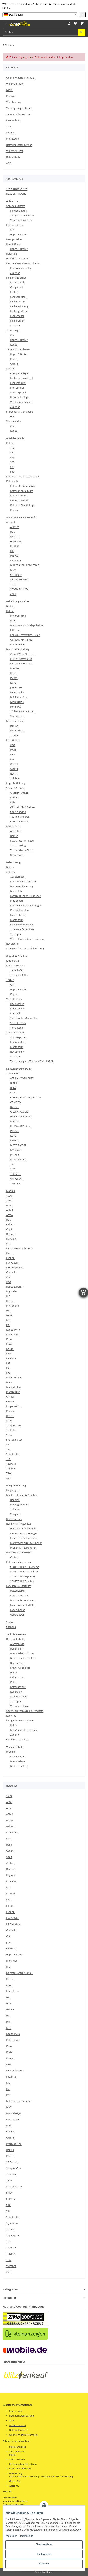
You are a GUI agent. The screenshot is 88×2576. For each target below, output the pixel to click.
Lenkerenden (17, 301)
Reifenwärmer (14, 1518)
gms (12, 744)
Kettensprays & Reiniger (23, 1533)
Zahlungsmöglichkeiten (19, 108)
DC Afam (11, 1238)
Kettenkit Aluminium (21, 490)
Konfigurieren (44, 2554)
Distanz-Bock (17, 282)
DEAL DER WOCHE (16, 193)
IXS (8, 1320)
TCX (8, 1458)
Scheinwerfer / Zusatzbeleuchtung (25, 948)
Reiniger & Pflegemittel (19, 1523)
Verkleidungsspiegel (21, 402)
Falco (9, 1899)
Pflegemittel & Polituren (23, 1547)
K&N (8, 2027)
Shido (9, 2192)
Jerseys (14, 725)
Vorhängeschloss (19, 1706)
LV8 (8, 1372)
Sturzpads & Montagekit (19, 411)
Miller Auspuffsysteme (18, 2101)
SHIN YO (11, 2198)
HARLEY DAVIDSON (20, 1116)
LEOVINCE (15, 560)
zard (8, 1478)
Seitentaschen (18, 1022)
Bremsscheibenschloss (23, 1658)
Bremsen (11, 1751)
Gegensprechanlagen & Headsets (24, 1710)
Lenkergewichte (19, 311)
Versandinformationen (18, 114)
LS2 (12, 759)
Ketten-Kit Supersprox (22, 486)
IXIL (12, 550)
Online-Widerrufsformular (20, 77)
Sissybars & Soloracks (22, 215)
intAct (9, 1985)
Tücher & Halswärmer (22, 711)
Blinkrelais (16, 891)
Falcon (9, 1253)
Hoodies (14, 668)
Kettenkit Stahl (18, 495)
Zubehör (15, 272)
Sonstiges (15, 325)
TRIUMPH (15, 1173)
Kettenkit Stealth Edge (22, 505)
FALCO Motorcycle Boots (19, 1248)
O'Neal (14, 764)
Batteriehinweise (18, 2430)
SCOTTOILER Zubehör (22, 1581)
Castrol (14, 1557)
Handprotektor (14, 239)
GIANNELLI (16, 541)
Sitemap (10, 132)
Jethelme (15, 630)
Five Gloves (12, 1262)
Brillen (10, 606)
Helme (9, 610)
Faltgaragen (12, 1490)
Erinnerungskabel (20, 1667)
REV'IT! (14, 773)
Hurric (9, 1301)
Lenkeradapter (18, 296)
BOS (12, 531)
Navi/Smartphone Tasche (24, 1730)
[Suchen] (81, 32)
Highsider (11, 1291)
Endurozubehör (15, 225)
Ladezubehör (17, 1609)
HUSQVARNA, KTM (20, 1126)
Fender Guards (18, 210)
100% (9, 1195)
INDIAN (14, 1130)
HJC (8, 1296)
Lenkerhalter (17, 315)
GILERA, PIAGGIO (19, 1111)
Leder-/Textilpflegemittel (23, 1538)
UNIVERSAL (16, 1178)
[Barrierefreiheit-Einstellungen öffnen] (83, 1292)
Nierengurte (17, 701)
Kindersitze (12, 960)
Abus (9, 1200)
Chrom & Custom (15, 205)
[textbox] (40, 15)
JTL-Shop (50, 2571)
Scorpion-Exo (13, 2168)
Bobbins (14, 1499)
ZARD (13, 593)
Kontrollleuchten (19, 910)
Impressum (11, 2536)
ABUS (9, 1801)
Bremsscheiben (18, 1766)
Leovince (11, 2076)
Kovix (9, 1344)
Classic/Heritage (19, 792)
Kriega (9, 1348)
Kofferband (16, 1691)
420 (12, 452)
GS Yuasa (11, 1948)
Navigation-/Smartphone (20, 1720)
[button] (69, 23)
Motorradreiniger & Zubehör (26, 1542)
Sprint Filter (12, 1073)
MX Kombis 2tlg (18, 697)
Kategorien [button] (10, 2289)
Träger (10, 979)
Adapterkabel (17, 876)
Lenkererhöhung (19, 306)
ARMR (9, 1210)
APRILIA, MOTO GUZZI (22, 1078)
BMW (13, 1087)
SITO (12, 584)
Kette (13, 1682)
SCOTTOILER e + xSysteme (24, 1566)
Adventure (16, 831)
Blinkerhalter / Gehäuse (23, 881)
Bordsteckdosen (19, 1595)
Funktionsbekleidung (21, 663)
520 (12, 462)
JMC (8, 2021)
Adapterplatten (18, 1037)
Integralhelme (18, 615)
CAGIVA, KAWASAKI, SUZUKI (25, 1097)
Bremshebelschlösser (22, 1653)
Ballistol (10, 1826)
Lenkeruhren (17, 320)
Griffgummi (16, 287)
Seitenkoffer (16, 970)
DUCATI (14, 1106)
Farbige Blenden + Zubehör (25, 895)
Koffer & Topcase (15, 965)
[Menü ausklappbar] (4, 22)
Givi (12, 229)
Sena (9, 1435)
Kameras (11, 1715)
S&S (12, 1164)
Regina (14, 510)
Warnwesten (17, 716)
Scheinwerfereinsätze (22, 924)
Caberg (10, 1224)
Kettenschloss (18, 1686)
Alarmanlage (17, 1643)
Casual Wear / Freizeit (22, 654)
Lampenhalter (18, 915)
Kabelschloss (17, 1677)
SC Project (15, 574)
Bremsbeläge (17, 1761)
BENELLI (14, 1083)
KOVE (13, 1135)
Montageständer (19, 1504)
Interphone (12, 1305)
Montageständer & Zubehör (21, 1495)
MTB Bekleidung (15, 721)
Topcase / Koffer (19, 975)
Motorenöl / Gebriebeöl (19, 1552)
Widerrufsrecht (14, 83)
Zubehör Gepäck (15, 1032)
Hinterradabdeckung (17, 258)
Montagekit (16, 919)
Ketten (10, 443)
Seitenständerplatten (18, 349)
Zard (8, 2272)
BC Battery (12, 1832)
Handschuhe (13, 826)
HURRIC (14, 546)
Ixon (8, 2003)
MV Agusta (16, 1150)
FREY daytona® (14, 1267)
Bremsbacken (17, 1756)
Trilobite (15, 778)
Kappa (13, 344)
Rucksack (15, 1013)
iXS (8, 1324)
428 (12, 457)
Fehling (10, 1257)
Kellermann (12, 1334)
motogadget (13, 1391)
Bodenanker (17, 1648)
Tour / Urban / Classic (22, 850)
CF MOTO (15, 1102)
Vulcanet (11, 2265)
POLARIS (15, 1154)
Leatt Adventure (15, 2070)
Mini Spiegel (17, 387)
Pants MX (15, 706)
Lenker (14, 292)
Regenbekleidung (16, 783)
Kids (12, 802)
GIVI (12, 335)
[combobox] (39, 14)
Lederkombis (17, 692)
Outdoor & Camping (17, 1739)
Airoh (9, 1205)
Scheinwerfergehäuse (22, 929)
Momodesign (13, 1387)
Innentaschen (17, 1042)
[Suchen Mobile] (40, 32)
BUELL (13, 1092)
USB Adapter (17, 1614)
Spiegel (10, 368)
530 (12, 471)
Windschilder (13, 421)
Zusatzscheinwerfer (21, 220)
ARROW (14, 526)
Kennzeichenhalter (20, 268)
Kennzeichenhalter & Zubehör (23, 263)
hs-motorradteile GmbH (19, 1972)
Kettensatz (12, 481)
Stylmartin (12, 2223)
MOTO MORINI (18, 1145)
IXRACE (14, 555)
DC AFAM (11, 1881)
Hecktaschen (17, 1003)
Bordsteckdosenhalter (22, 1600)
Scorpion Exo (13, 1425)
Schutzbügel (13, 330)
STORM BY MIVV (19, 589)
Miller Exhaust (14, 1377)
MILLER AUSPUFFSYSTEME (24, 565)
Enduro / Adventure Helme (25, 634)
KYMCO (14, 1140)
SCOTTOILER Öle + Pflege (24, 1571)
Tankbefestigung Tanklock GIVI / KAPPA (31, 1061)
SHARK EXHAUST (19, 579)
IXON (13, 749)
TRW (8, 1473)
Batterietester (17, 1590)
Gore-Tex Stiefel (19, 821)
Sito (8, 1449)
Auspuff (10, 522)
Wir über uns (13, 102)
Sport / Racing (18, 811)
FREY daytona (13, 1924)
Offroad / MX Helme (21, 639)
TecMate (11, 1463)
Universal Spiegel (19, 397)
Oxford (14, 363)
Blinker (10, 867)
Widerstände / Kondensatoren (27, 939)
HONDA (14, 1121)
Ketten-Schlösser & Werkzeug (22, 476)
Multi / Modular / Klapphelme (26, 625)
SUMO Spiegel (18, 392)
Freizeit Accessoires (21, 658)
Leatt (13, 754)
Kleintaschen (17, 1008)
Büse (9, 1844)
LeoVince (11, 1358)
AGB (8, 126)
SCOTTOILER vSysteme (22, 1576)
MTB (12, 620)
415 (12, 447)
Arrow (9, 1214)
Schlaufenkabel (18, 1696)
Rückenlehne (17, 1051)
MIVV (13, 570)
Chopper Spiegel (19, 373)
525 (12, 466)
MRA (8, 2125)
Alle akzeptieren (44, 2544)
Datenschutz (26, 2536)
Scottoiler (11, 1430)
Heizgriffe (11, 253)
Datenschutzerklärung (21, 2415)
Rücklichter (12, 943)
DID (8, 1243)
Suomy (10, 2229)
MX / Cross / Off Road (22, 840)
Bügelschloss (17, 1663)
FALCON (14, 536)
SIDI (8, 1444)
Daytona (10, 1234)
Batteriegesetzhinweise (19, 144)
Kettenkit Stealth (19, 500)
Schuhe (14, 735)
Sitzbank (11, 1626)
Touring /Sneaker (19, 816)
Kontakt (10, 96)
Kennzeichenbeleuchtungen (26, 905)
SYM (12, 1169)
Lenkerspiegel (18, 382)
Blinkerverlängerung (21, 886)
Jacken (13, 677)
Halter (13, 1672)
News (9, 89)
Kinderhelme (17, 644)
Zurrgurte (15, 1514)
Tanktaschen (17, 1027)
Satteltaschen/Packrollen (24, 1018)
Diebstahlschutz (15, 1639)
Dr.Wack (10, 1893)
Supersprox (12, 2235)
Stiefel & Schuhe (15, 788)
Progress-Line (13, 1406)
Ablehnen (44, 2563)
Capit (9, 1229)
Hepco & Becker (19, 234)
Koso (9, 1339)
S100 (9, 1420)
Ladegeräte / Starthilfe (18, 1585)
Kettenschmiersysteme (19, 1562)
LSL (8, 1368)
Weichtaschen (14, 999)
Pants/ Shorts (17, 730)
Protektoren (12, 740)
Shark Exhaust (14, 1439)
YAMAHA (15, 1183)
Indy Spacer (16, 900)
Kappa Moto (13, 1329)
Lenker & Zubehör (16, 277)
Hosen (13, 673)
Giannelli (11, 1272)
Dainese (10, 1869)
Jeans (13, 682)
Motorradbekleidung (17, 649)
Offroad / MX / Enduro (22, 807)
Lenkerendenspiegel (21, 378)
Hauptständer (14, 244)
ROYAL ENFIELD (18, 1159)
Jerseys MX (16, 687)
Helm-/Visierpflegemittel (23, 1528)
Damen (14, 797)
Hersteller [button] (9, 2297)
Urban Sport (17, 855)
